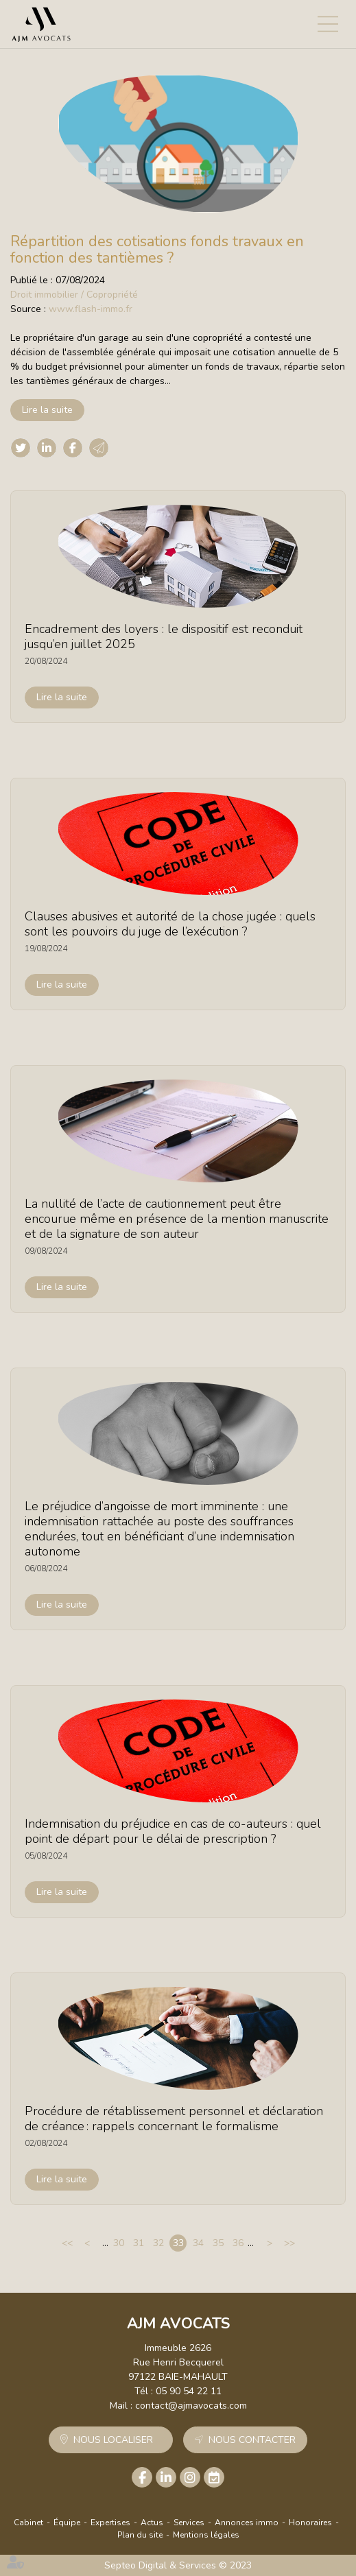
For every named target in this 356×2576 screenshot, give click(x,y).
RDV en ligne (214, 2477)
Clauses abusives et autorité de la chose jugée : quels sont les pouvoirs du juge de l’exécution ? (170, 924)
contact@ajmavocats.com (191, 2405)
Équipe (67, 2522)
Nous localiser (113, 2439)
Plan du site (140, 2534)
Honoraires (310, 2522)
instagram (190, 2477)
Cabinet (28, 2522)
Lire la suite (47, 409)
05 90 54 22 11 (189, 2391)
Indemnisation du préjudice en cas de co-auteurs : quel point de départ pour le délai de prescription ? (173, 1831)
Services (189, 2522)
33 (178, 2243)
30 (118, 2243)
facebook (142, 2477)
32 (158, 2243)
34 (198, 2243)
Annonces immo (246, 2522)
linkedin (166, 2477)
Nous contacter (252, 2439)
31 (138, 2243)
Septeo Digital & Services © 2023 (178, 2565)
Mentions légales (206, 2534)
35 (218, 2243)
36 (238, 2243)
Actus (152, 2522)
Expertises (110, 2522)
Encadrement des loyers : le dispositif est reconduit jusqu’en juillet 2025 (163, 636)
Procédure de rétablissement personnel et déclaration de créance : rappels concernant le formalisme (174, 2118)
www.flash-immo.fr (90, 308)
